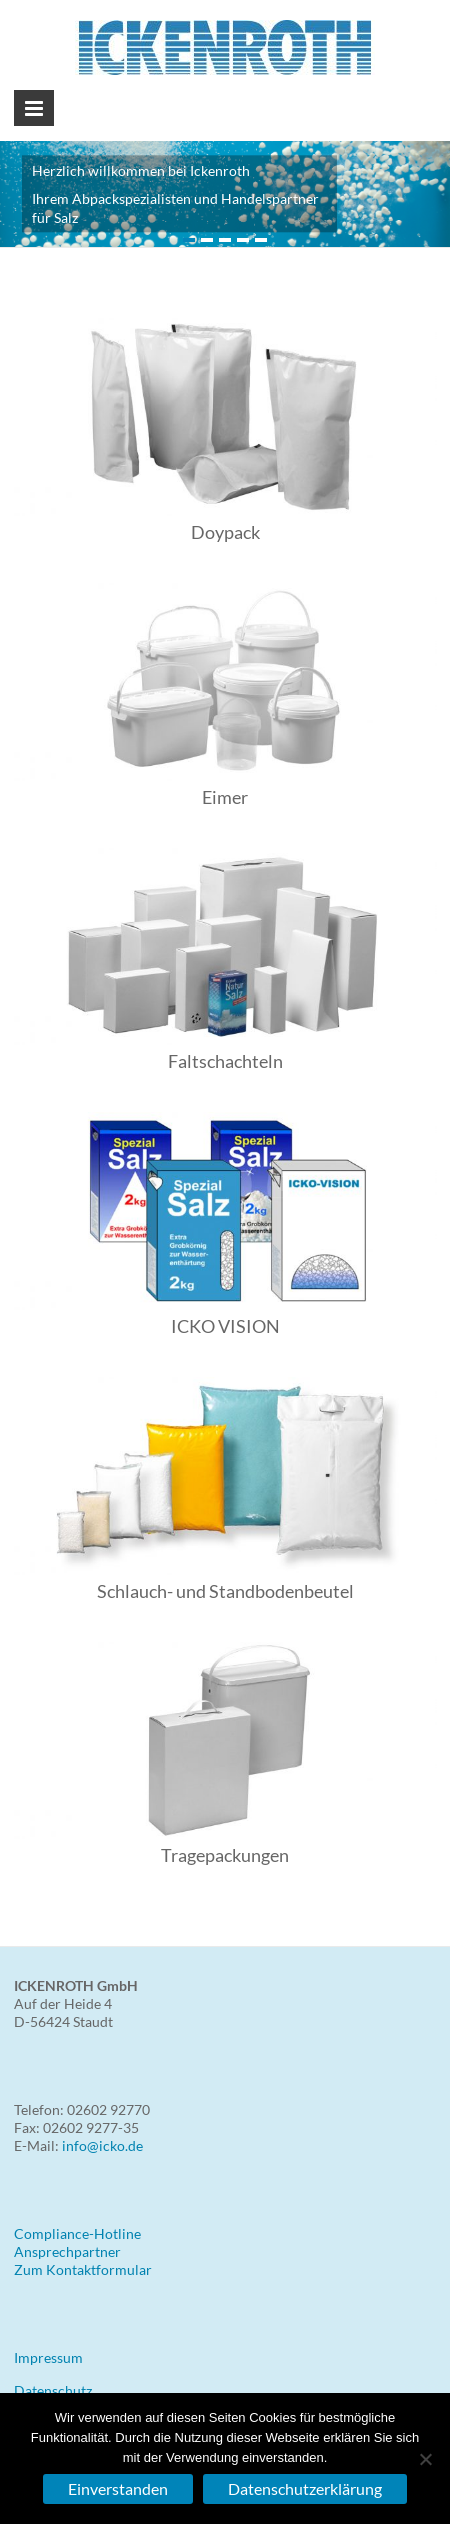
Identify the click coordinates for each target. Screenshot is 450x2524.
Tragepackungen (225, 1855)
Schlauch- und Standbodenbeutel (225, 1591)
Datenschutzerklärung (305, 2488)
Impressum (48, 2357)
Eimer (225, 797)
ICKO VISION (225, 1326)
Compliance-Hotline (77, 2233)
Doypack (225, 532)
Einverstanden (118, 2488)
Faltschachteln (225, 1061)
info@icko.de (102, 2145)
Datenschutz (53, 2390)
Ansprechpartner (67, 2251)
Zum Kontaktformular (83, 2269)
